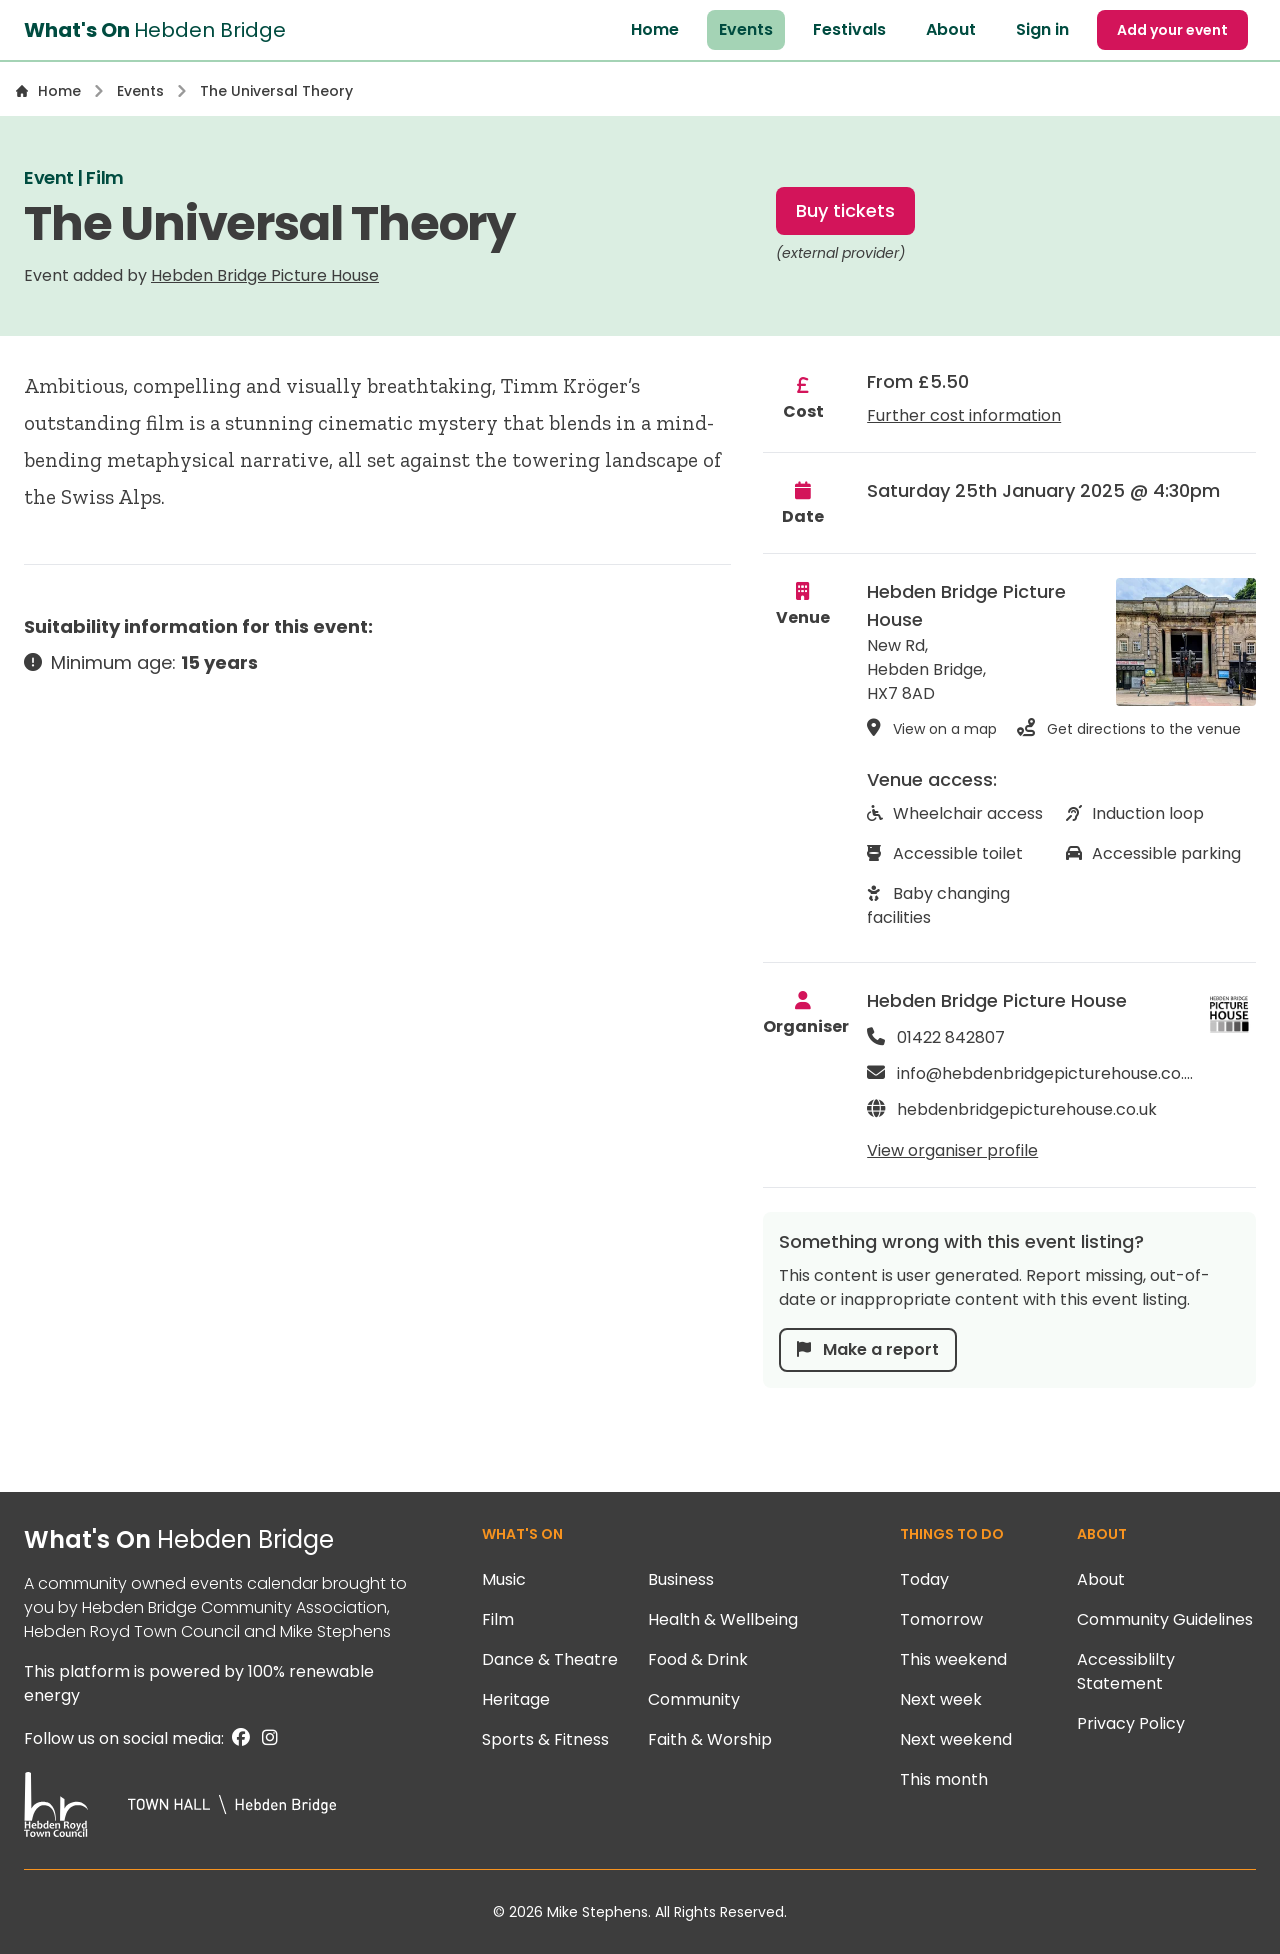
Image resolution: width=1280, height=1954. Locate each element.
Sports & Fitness (545, 1739)
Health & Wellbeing (723, 1619)
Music (504, 1579)
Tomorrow (941, 1619)
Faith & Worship (710, 1739)
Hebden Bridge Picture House (265, 275)
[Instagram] (266, 1738)
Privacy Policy (1131, 1723)
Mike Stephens (335, 1631)
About (951, 29)
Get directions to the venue (1129, 728)
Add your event (1172, 30)
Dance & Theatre (550, 1659)
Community (694, 1699)
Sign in (1042, 29)
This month (944, 1779)
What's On (179, 1539)
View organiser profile (952, 1150)
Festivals (849, 29)
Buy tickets (845, 210)
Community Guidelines (1165, 1619)
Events (746, 29)
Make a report (868, 1349)
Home (655, 29)
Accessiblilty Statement (1126, 1671)
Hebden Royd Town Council (132, 1631)
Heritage (516, 1699)
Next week (941, 1699)
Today (924, 1579)
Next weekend (956, 1739)
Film (498, 1619)
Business (681, 1579)
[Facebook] (239, 1738)
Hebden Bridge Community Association (234, 1607)
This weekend (953, 1659)
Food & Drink (698, 1659)
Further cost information (964, 415)
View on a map (932, 728)
